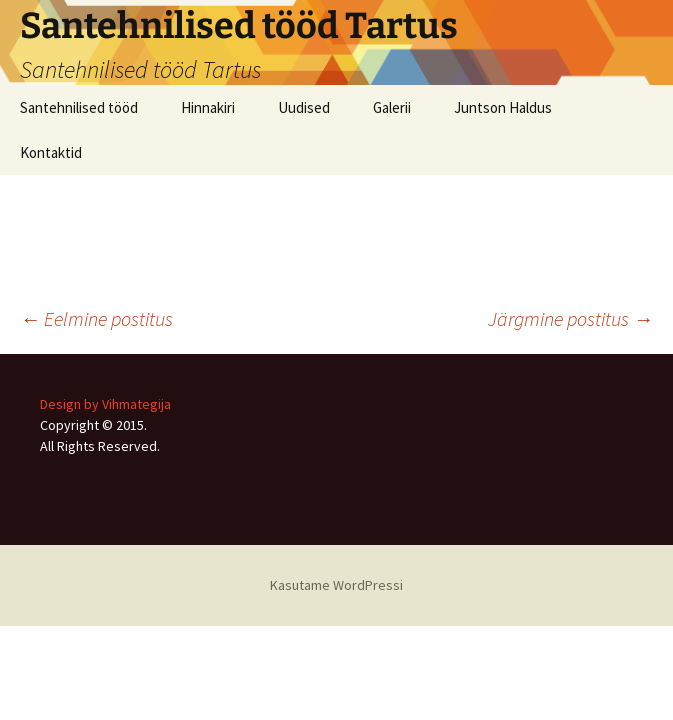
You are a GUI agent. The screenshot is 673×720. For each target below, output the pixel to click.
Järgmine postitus (570, 318)
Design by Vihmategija (105, 404)
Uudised (304, 107)
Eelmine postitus (96, 318)
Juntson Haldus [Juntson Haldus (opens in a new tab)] (503, 107)
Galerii (392, 107)
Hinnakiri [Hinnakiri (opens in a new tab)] (208, 107)
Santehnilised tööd (79, 107)
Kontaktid (51, 152)
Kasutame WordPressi (336, 585)
